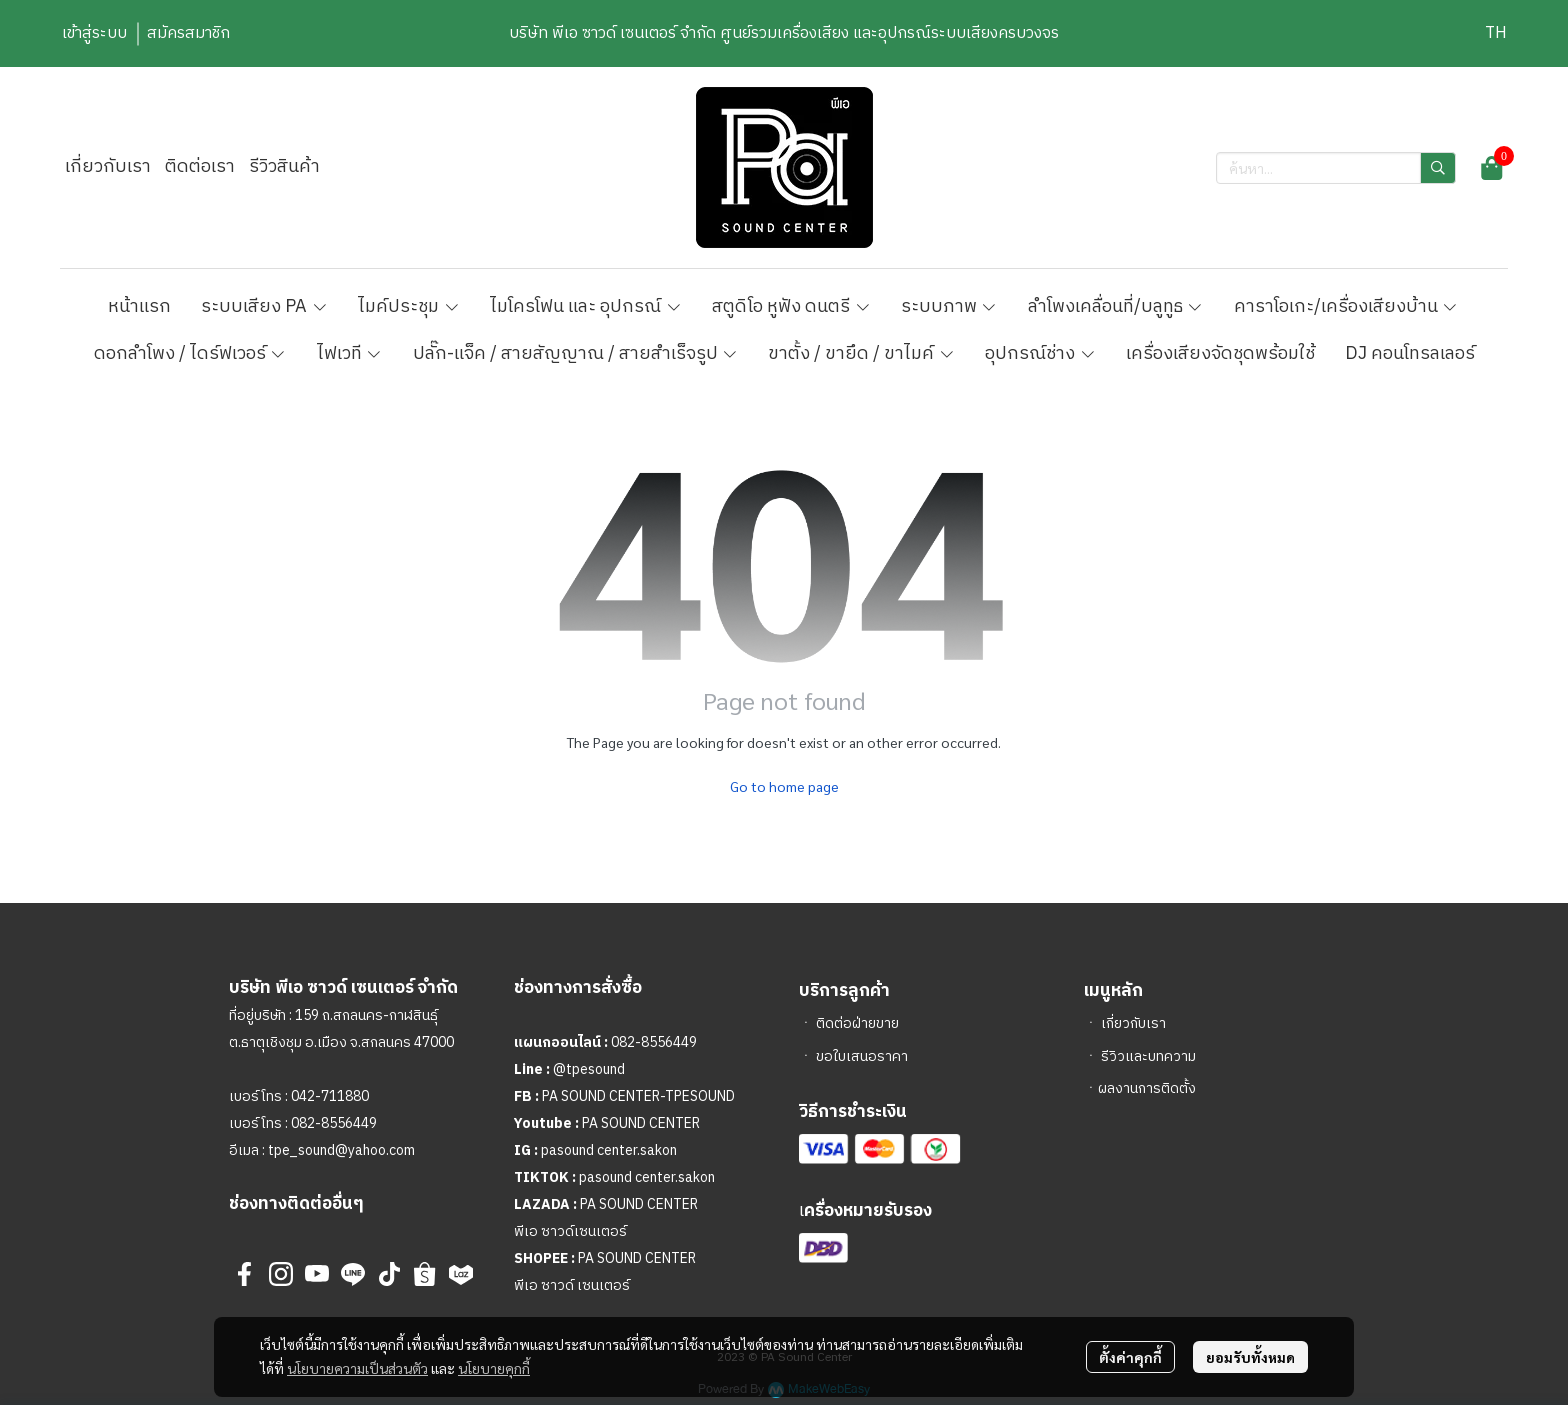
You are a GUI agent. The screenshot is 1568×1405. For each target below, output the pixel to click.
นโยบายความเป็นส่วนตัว (357, 1368)
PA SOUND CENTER (641, 1123)
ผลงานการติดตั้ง (1147, 1088)
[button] (1496, 33)
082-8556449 (334, 1123)
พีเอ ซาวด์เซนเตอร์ (570, 1231)
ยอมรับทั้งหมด (1250, 1357)
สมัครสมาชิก (188, 33)
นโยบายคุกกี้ (494, 1368)
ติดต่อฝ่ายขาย (857, 1023)
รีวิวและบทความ (1148, 1056)
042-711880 (330, 1096)
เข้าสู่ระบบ (94, 33)
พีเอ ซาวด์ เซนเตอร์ (572, 1285)
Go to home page (784, 786)
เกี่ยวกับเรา (1133, 1023)
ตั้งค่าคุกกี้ (1130, 1357)
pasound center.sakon (609, 1150)
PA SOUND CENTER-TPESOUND (638, 1096)
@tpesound (589, 1069)
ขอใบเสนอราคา (862, 1056)
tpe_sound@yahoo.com (340, 1150)
